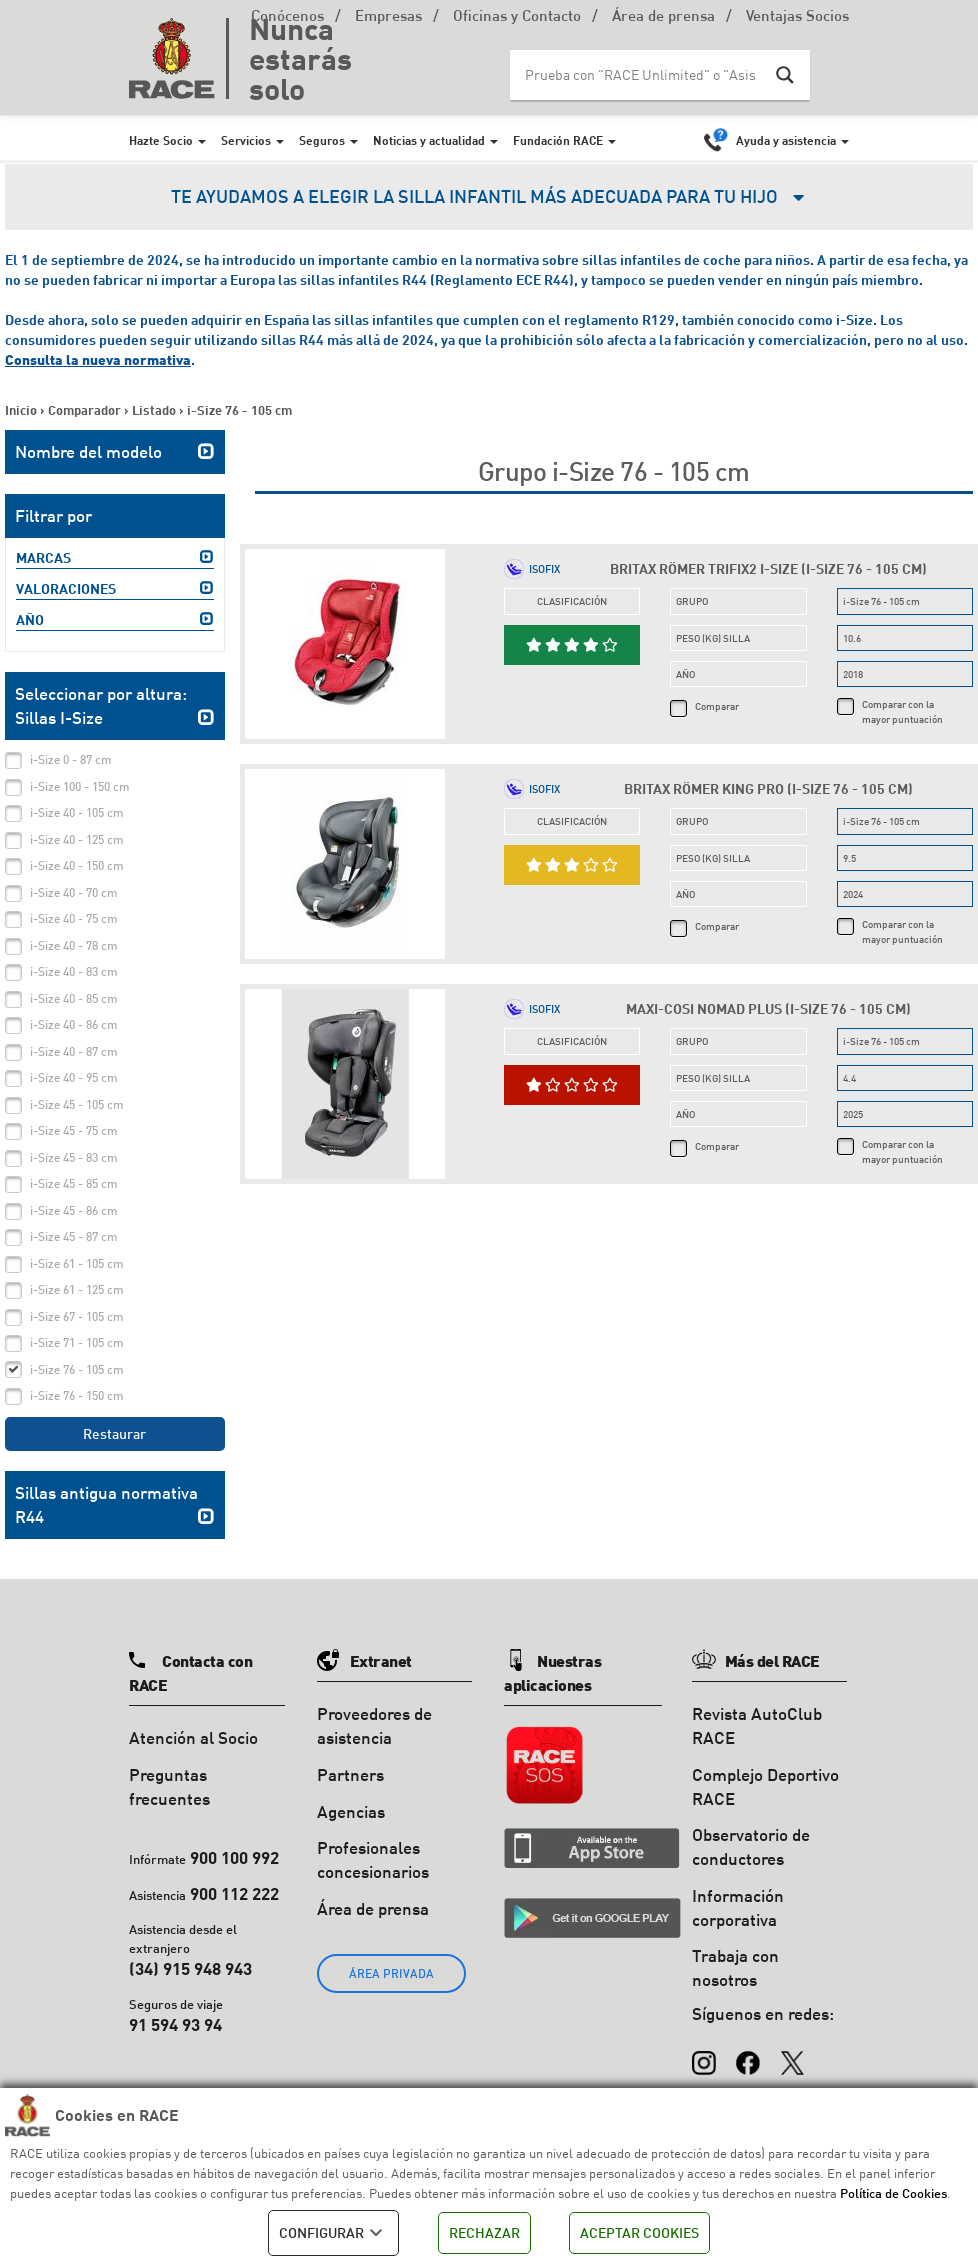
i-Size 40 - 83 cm (74, 971)
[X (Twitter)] (792, 2053)
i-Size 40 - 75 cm (74, 918)
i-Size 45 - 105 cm (77, 1104)
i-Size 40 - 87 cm (74, 1051)
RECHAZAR (484, 2232)
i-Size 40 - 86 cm (74, 1024)
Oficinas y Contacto (517, 17)
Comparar (717, 706)
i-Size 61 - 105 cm (77, 1263)
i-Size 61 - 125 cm (77, 1289)
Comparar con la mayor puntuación (902, 711)
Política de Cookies (893, 2193)
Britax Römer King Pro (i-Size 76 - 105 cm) (768, 788)
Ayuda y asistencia (786, 140)
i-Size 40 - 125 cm (77, 839)
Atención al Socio (193, 1737)
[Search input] (640, 75)
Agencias (351, 1811)
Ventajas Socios (797, 17)
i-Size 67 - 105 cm (77, 1316)
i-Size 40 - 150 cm (77, 865)
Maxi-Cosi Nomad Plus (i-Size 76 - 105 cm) (768, 1008)
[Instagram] (704, 2053)
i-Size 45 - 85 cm (74, 1183)
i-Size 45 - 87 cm (74, 1236)
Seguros (322, 140)
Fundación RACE (558, 140)
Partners (350, 1774)
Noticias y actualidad (429, 140)
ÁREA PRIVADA (391, 1973)
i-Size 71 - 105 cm (77, 1342)
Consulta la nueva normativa (98, 359)
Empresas (388, 17)
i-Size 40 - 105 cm (77, 812)
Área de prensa (663, 17)
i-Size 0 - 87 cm (71, 759)
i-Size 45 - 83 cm (74, 1157)
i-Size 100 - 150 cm (80, 786)
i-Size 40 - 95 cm (74, 1077)
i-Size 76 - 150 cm (77, 1395)
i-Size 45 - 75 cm (74, 1130)
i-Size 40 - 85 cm (74, 998)
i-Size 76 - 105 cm (77, 1369)
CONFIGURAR (333, 2233)
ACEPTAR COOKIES (639, 2232)
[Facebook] (748, 2053)
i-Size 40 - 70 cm (74, 892)
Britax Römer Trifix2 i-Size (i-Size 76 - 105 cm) (768, 568)
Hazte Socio (161, 140)
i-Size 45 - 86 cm (74, 1210)
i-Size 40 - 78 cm (74, 945)
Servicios (246, 140)
